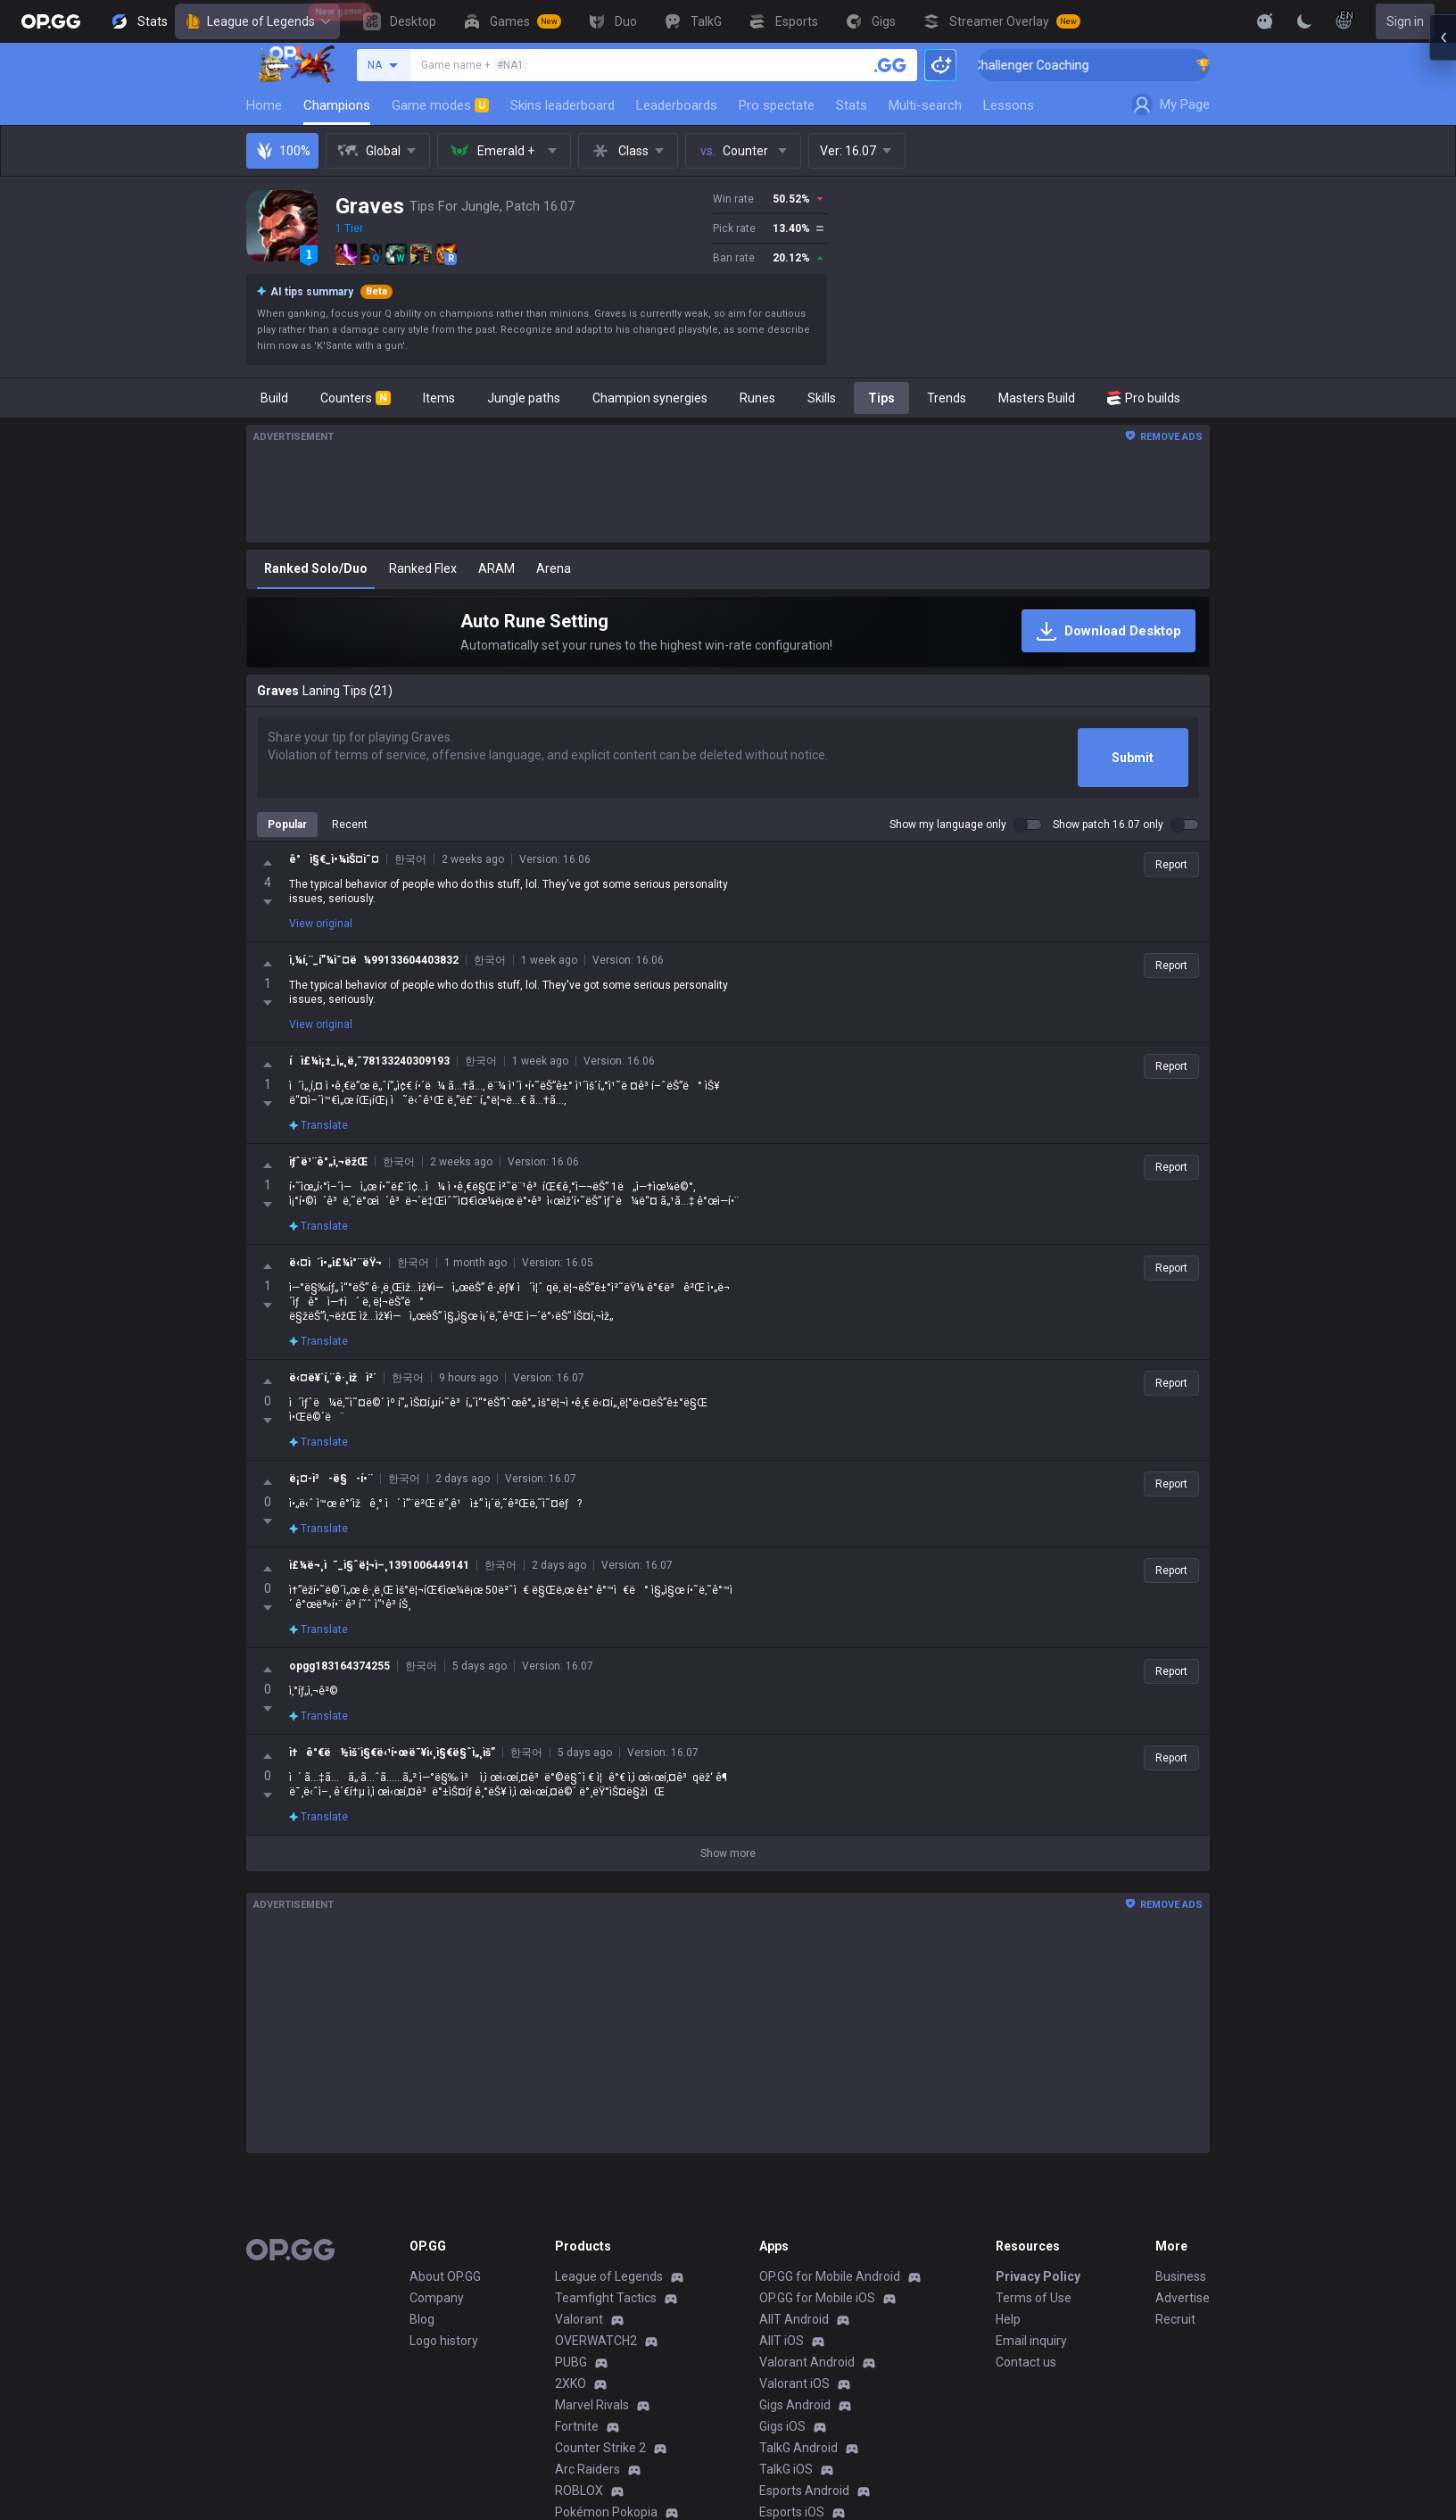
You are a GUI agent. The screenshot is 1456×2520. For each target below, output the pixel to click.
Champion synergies (649, 398)
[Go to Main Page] (51, 21)
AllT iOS (781, 2326)
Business (1180, 2262)
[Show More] (1265, 21)
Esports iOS (791, 2498)
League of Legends (257, 21)
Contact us (1026, 2348)
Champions (336, 105)
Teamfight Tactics (606, 2283)
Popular (287, 824)
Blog (422, 2305)
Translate (318, 1010)
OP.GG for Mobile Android (829, 2262)
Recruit (1175, 2305)
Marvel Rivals (592, 2390)
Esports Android (804, 2476)
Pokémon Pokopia (606, 2498)
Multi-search (925, 105)
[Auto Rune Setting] (728, 631)
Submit (1133, 757)
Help (1008, 2305)
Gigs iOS (782, 2412)
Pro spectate (777, 105)
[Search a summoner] (890, 65)
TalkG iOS (786, 2455)
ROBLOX (579, 2476)
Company (437, 2283)
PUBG (571, 2348)
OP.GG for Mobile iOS (817, 2283)
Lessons (1008, 105)
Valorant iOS (794, 2369)
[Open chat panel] (1442, 321)
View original (320, 923)
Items (439, 398)
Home (264, 105)
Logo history (444, 2326)
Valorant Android (807, 2348)
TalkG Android (798, 2433)
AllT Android (794, 2305)
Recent (350, 824)
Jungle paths (523, 398)
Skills (821, 398)
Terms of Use (1033, 2283)
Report (1171, 864)
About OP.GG (445, 2262)
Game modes (440, 105)
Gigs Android (795, 2390)
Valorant (579, 2305)
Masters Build (1036, 398)
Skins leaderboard (562, 105)
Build (274, 398)
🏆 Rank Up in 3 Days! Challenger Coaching (1056, 65)
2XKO (570, 2369)
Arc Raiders (587, 2455)
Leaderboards (676, 105)
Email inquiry (1031, 2326)
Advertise (1182, 2283)
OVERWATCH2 (596, 2326)
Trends (946, 398)
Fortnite (577, 2412)
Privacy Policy (1038, 2262)
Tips (881, 398)
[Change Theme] (1304, 21)
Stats (851, 105)
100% (282, 151)
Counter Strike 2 (600, 2433)
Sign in (1405, 21)
